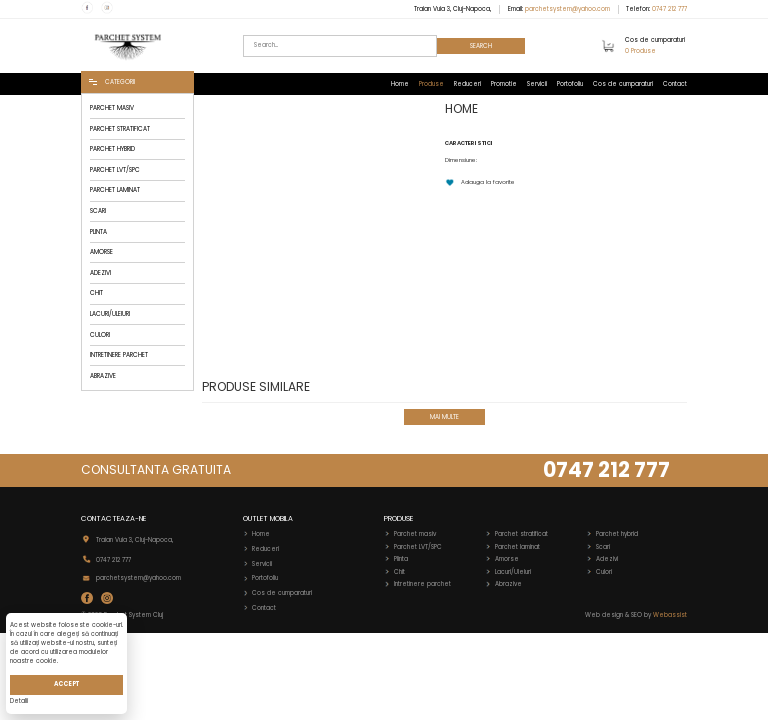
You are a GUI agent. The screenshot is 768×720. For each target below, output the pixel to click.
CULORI (100, 335)
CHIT (96, 293)
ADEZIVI (100, 273)
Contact (675, 84)
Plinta (401, 559)
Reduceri (467, 84)
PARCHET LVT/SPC (115, 170)
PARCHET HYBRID (112, 149)
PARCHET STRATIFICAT (120, 129)
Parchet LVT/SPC (418, 547)
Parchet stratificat (521, 534)
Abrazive (508, 584)
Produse (431, 84)
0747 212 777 (669, 9)
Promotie (504, 84)
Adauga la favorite (480, 182)
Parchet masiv (415, 534)
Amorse (507, 559)
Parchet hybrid (617, 534)
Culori (604, 572)
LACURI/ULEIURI (110, 314)
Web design (604, 615)
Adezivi (607, 559)
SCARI (98, 211)
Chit (399, 572)
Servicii (537, 84)
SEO (636, 615)
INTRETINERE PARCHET (119, 355)
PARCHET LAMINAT (115, 190)
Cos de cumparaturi (623, 84)
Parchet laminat (517, 547)
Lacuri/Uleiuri (513, 572)
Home (400, 84)
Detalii (19, 701)
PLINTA (98, 232)
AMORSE (101, 252)
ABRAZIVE (103, 376)
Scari (603, 547)
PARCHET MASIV (112, 108)
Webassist (670, 615)
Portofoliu (570, 84)
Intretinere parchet (422, 584)
